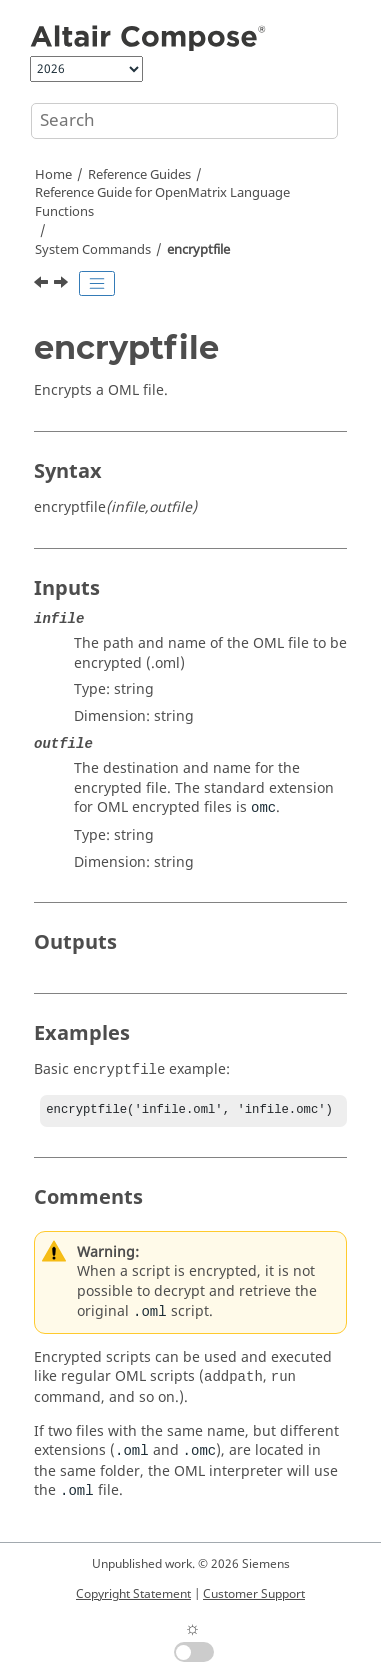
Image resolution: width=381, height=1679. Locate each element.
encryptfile (198, 250)
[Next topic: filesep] (63, 285)
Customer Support (254, 1594)
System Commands (93, 250)
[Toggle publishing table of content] (97, 284)
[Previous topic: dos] (43, 285)
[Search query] (184, 121)
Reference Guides (139, 175)
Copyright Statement (133, 1594)
